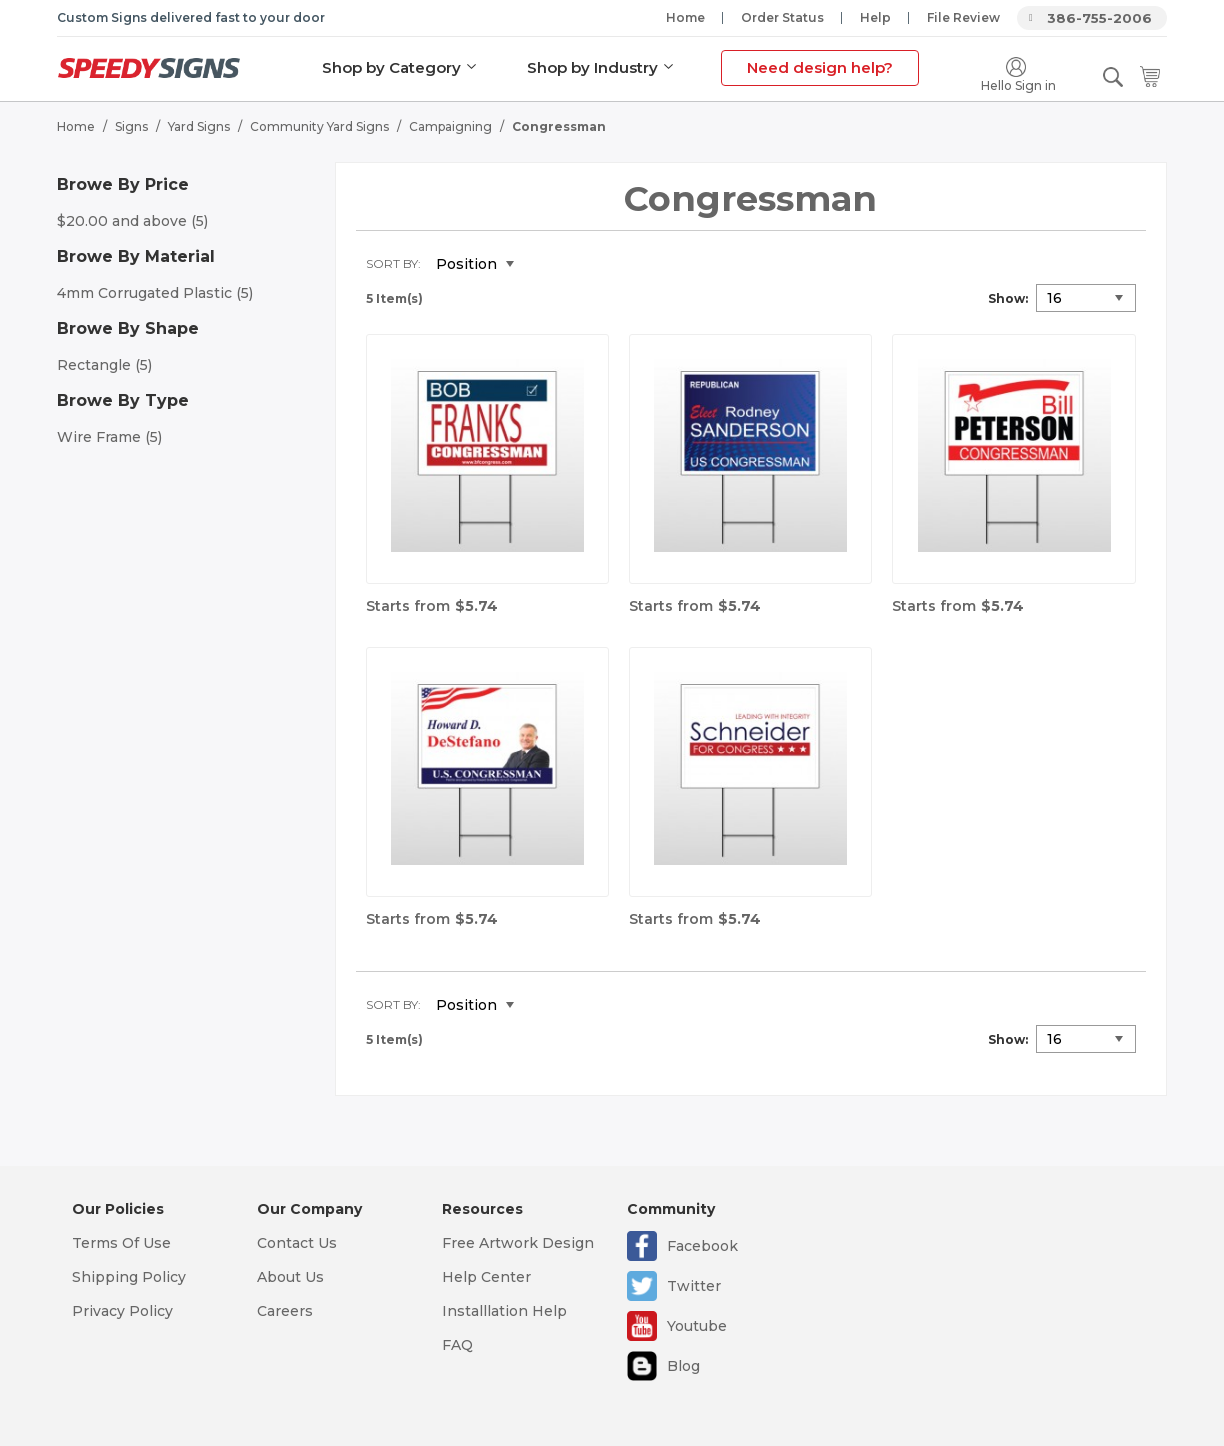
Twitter (694, 1286)
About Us (290, 1277)
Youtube (697, 1326)
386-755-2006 (1099, 18)
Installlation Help (504, 1311)
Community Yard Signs (319, 125)
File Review (963, 17)
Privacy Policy (122, 1311)
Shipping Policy (129, 1277)
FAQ (457, 1345)
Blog (683, 1366)
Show (1006, 297)
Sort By (392, 262)
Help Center (486, 1277)
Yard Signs (199, 125)
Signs (131, 125)
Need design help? (820, 67)
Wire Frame (109, 436)
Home (685, 17)
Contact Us (297, 1243)
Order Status (782, 17)
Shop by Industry (592, 67)
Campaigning (450, 125)
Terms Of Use (121, 1243)
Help (875, 17)
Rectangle (104, 364)
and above (132, 220)
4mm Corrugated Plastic (155, 292)
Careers (285, 1311)
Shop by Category (391, 67)
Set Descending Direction (544, 264)
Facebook (702, 1246)
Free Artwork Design (518, 1243)
